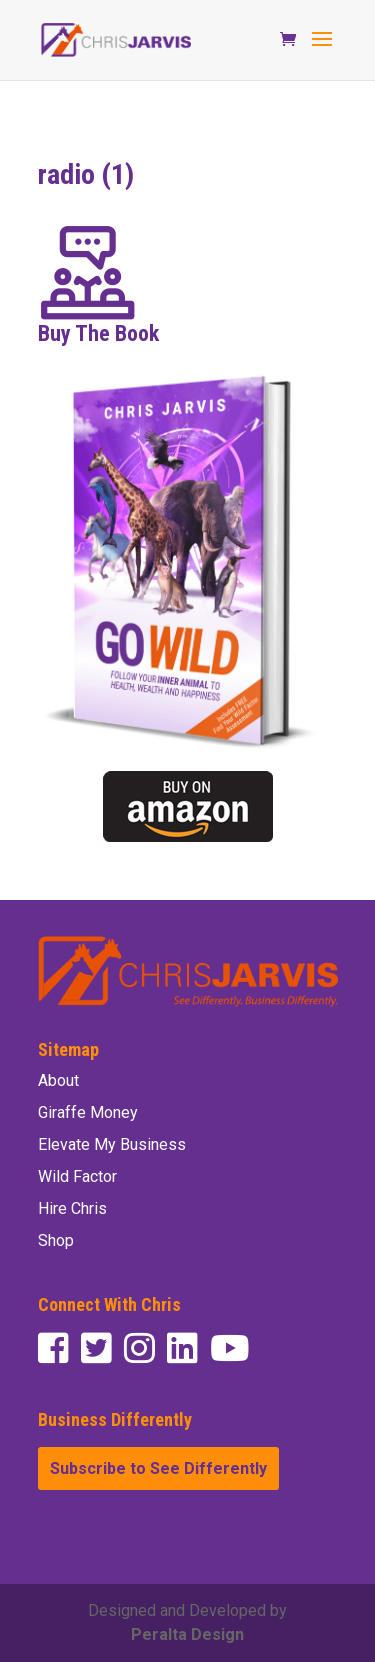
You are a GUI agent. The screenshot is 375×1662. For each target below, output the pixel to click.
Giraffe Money (88, 1112)
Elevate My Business (112, 1144)
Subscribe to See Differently (158, 1468)
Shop (56, 1240)
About (58, 1080)
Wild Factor (77, 1176)
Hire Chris (72, 1208)
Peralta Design (187, 1634)
